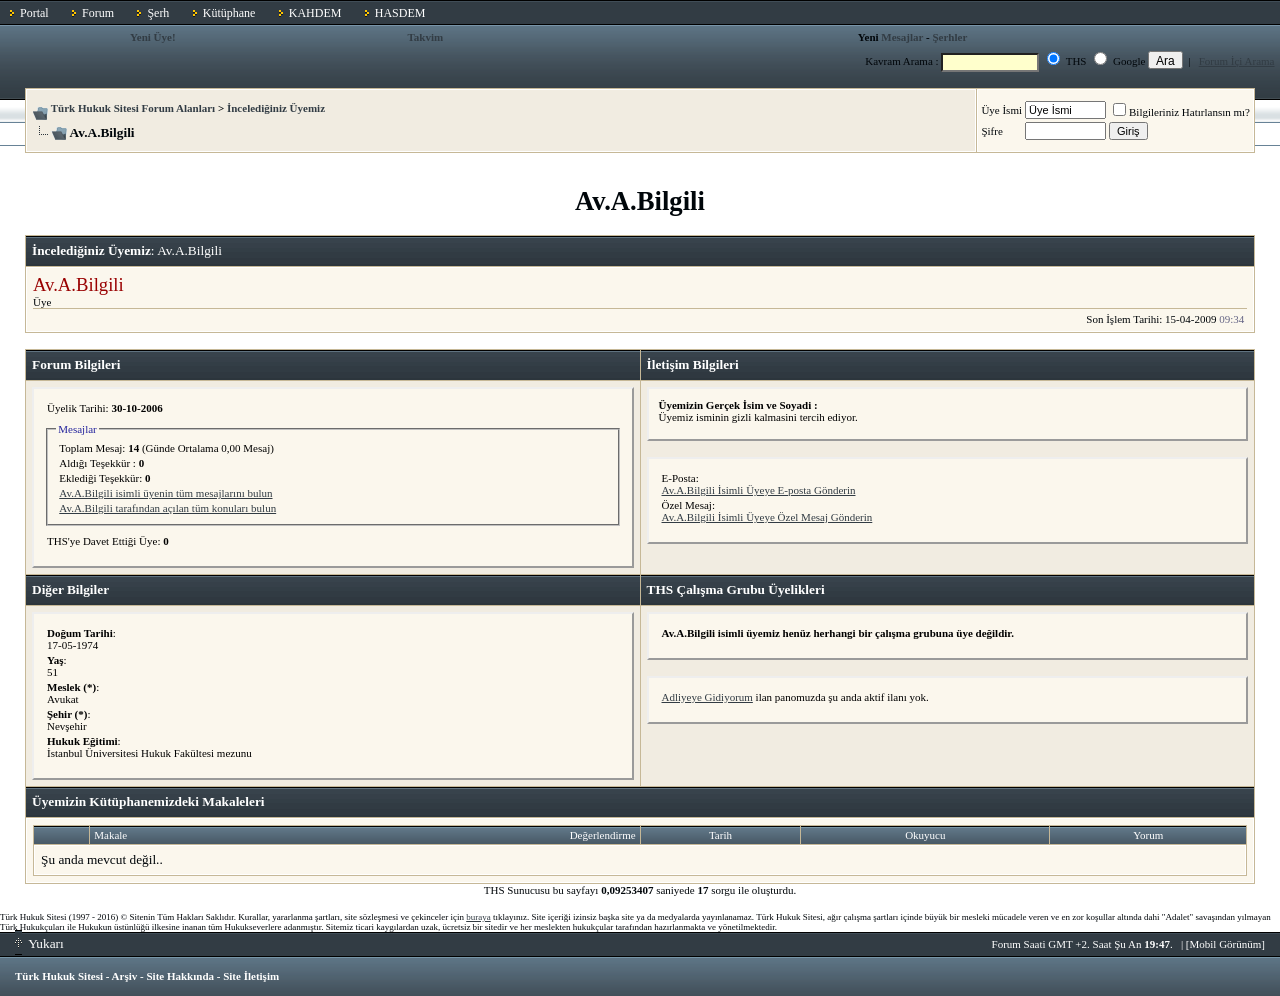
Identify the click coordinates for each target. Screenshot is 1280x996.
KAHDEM (315, 13)
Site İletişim (251, 976)
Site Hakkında (180, 976)
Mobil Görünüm (1226, 944)
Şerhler (949, 37)
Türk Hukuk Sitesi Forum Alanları (133, 108)
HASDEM (400, 13)
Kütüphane (229, 13)
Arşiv (125, 976)
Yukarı (39, 943)
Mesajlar (902, 37)
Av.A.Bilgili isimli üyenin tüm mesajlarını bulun (165, 493)
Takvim (426, 37)
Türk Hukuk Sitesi (59, 976)
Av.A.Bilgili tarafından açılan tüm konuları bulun (167, 508)
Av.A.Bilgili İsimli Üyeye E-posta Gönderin (759, 490)
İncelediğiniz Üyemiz (276, 108)
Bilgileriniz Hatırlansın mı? (1181, 112)
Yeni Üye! (153, 37)
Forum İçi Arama (1237, 61)
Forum (98, 13)
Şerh (158, 13)
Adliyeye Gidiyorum (707, 697)
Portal (34, 13)
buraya (478, 917)
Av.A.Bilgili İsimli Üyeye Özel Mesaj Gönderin (767, 517)
